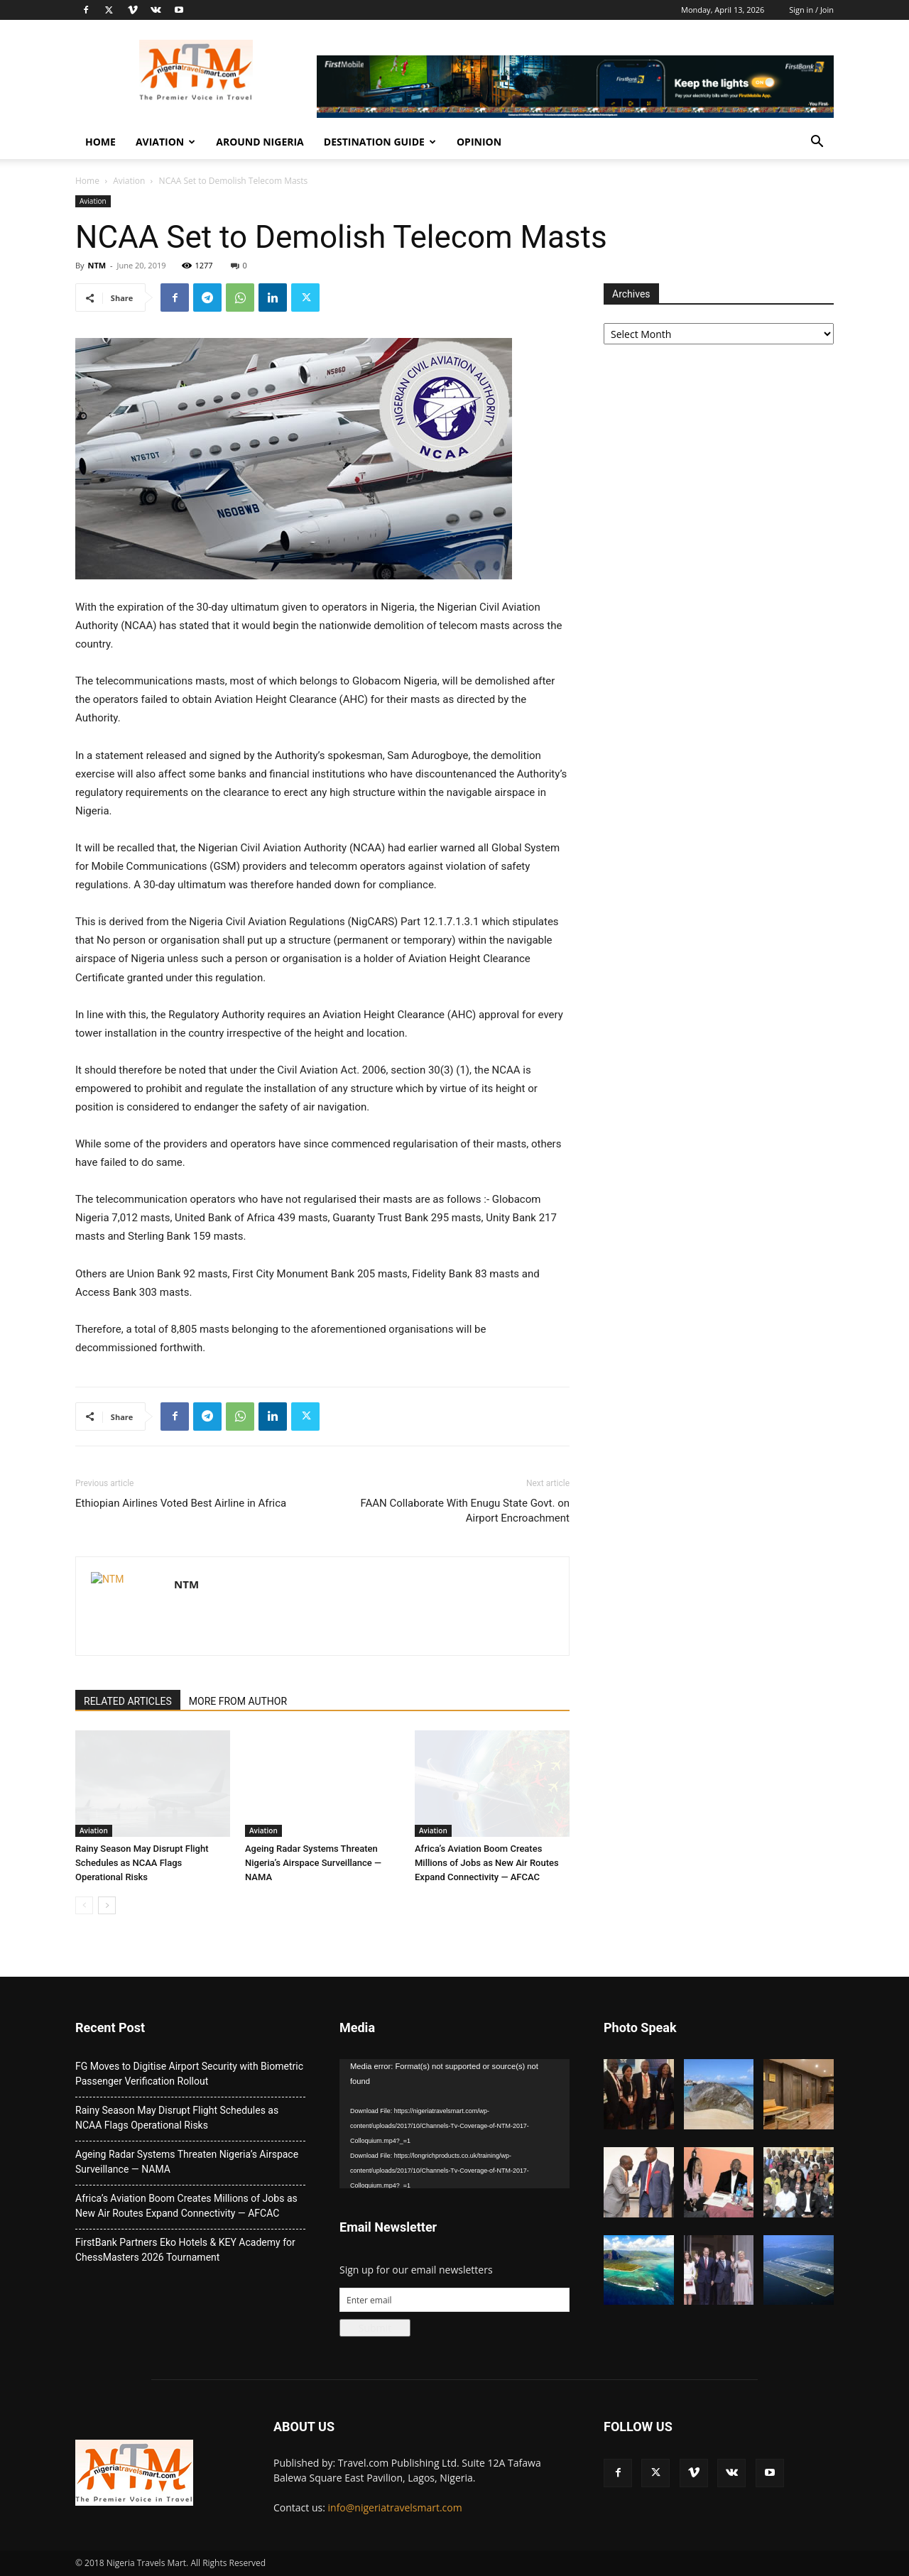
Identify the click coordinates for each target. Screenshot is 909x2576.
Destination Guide (380, 141)
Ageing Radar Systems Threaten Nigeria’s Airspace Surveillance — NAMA (313, 1862)
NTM (96, 265)
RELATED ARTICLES (128, 1701)
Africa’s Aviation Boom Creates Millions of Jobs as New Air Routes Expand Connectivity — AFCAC (487, 1862)
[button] (817, 143)
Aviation (165, 141)
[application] (454, 2123)
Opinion (479, 141)
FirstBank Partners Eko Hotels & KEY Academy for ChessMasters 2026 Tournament (185, 2250)
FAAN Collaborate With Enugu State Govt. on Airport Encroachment (465, 1510)
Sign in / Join (811, 9)
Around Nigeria (260, 141)
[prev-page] (84, 1905)
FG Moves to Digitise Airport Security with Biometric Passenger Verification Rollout (189, 2074)
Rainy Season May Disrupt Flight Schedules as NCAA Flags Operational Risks (141, 1862)
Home (100, 141)
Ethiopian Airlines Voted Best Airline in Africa (180, 1503)
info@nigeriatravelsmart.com (395, 2507)
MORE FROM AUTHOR (238, 1701)
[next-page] (107, 1905)
